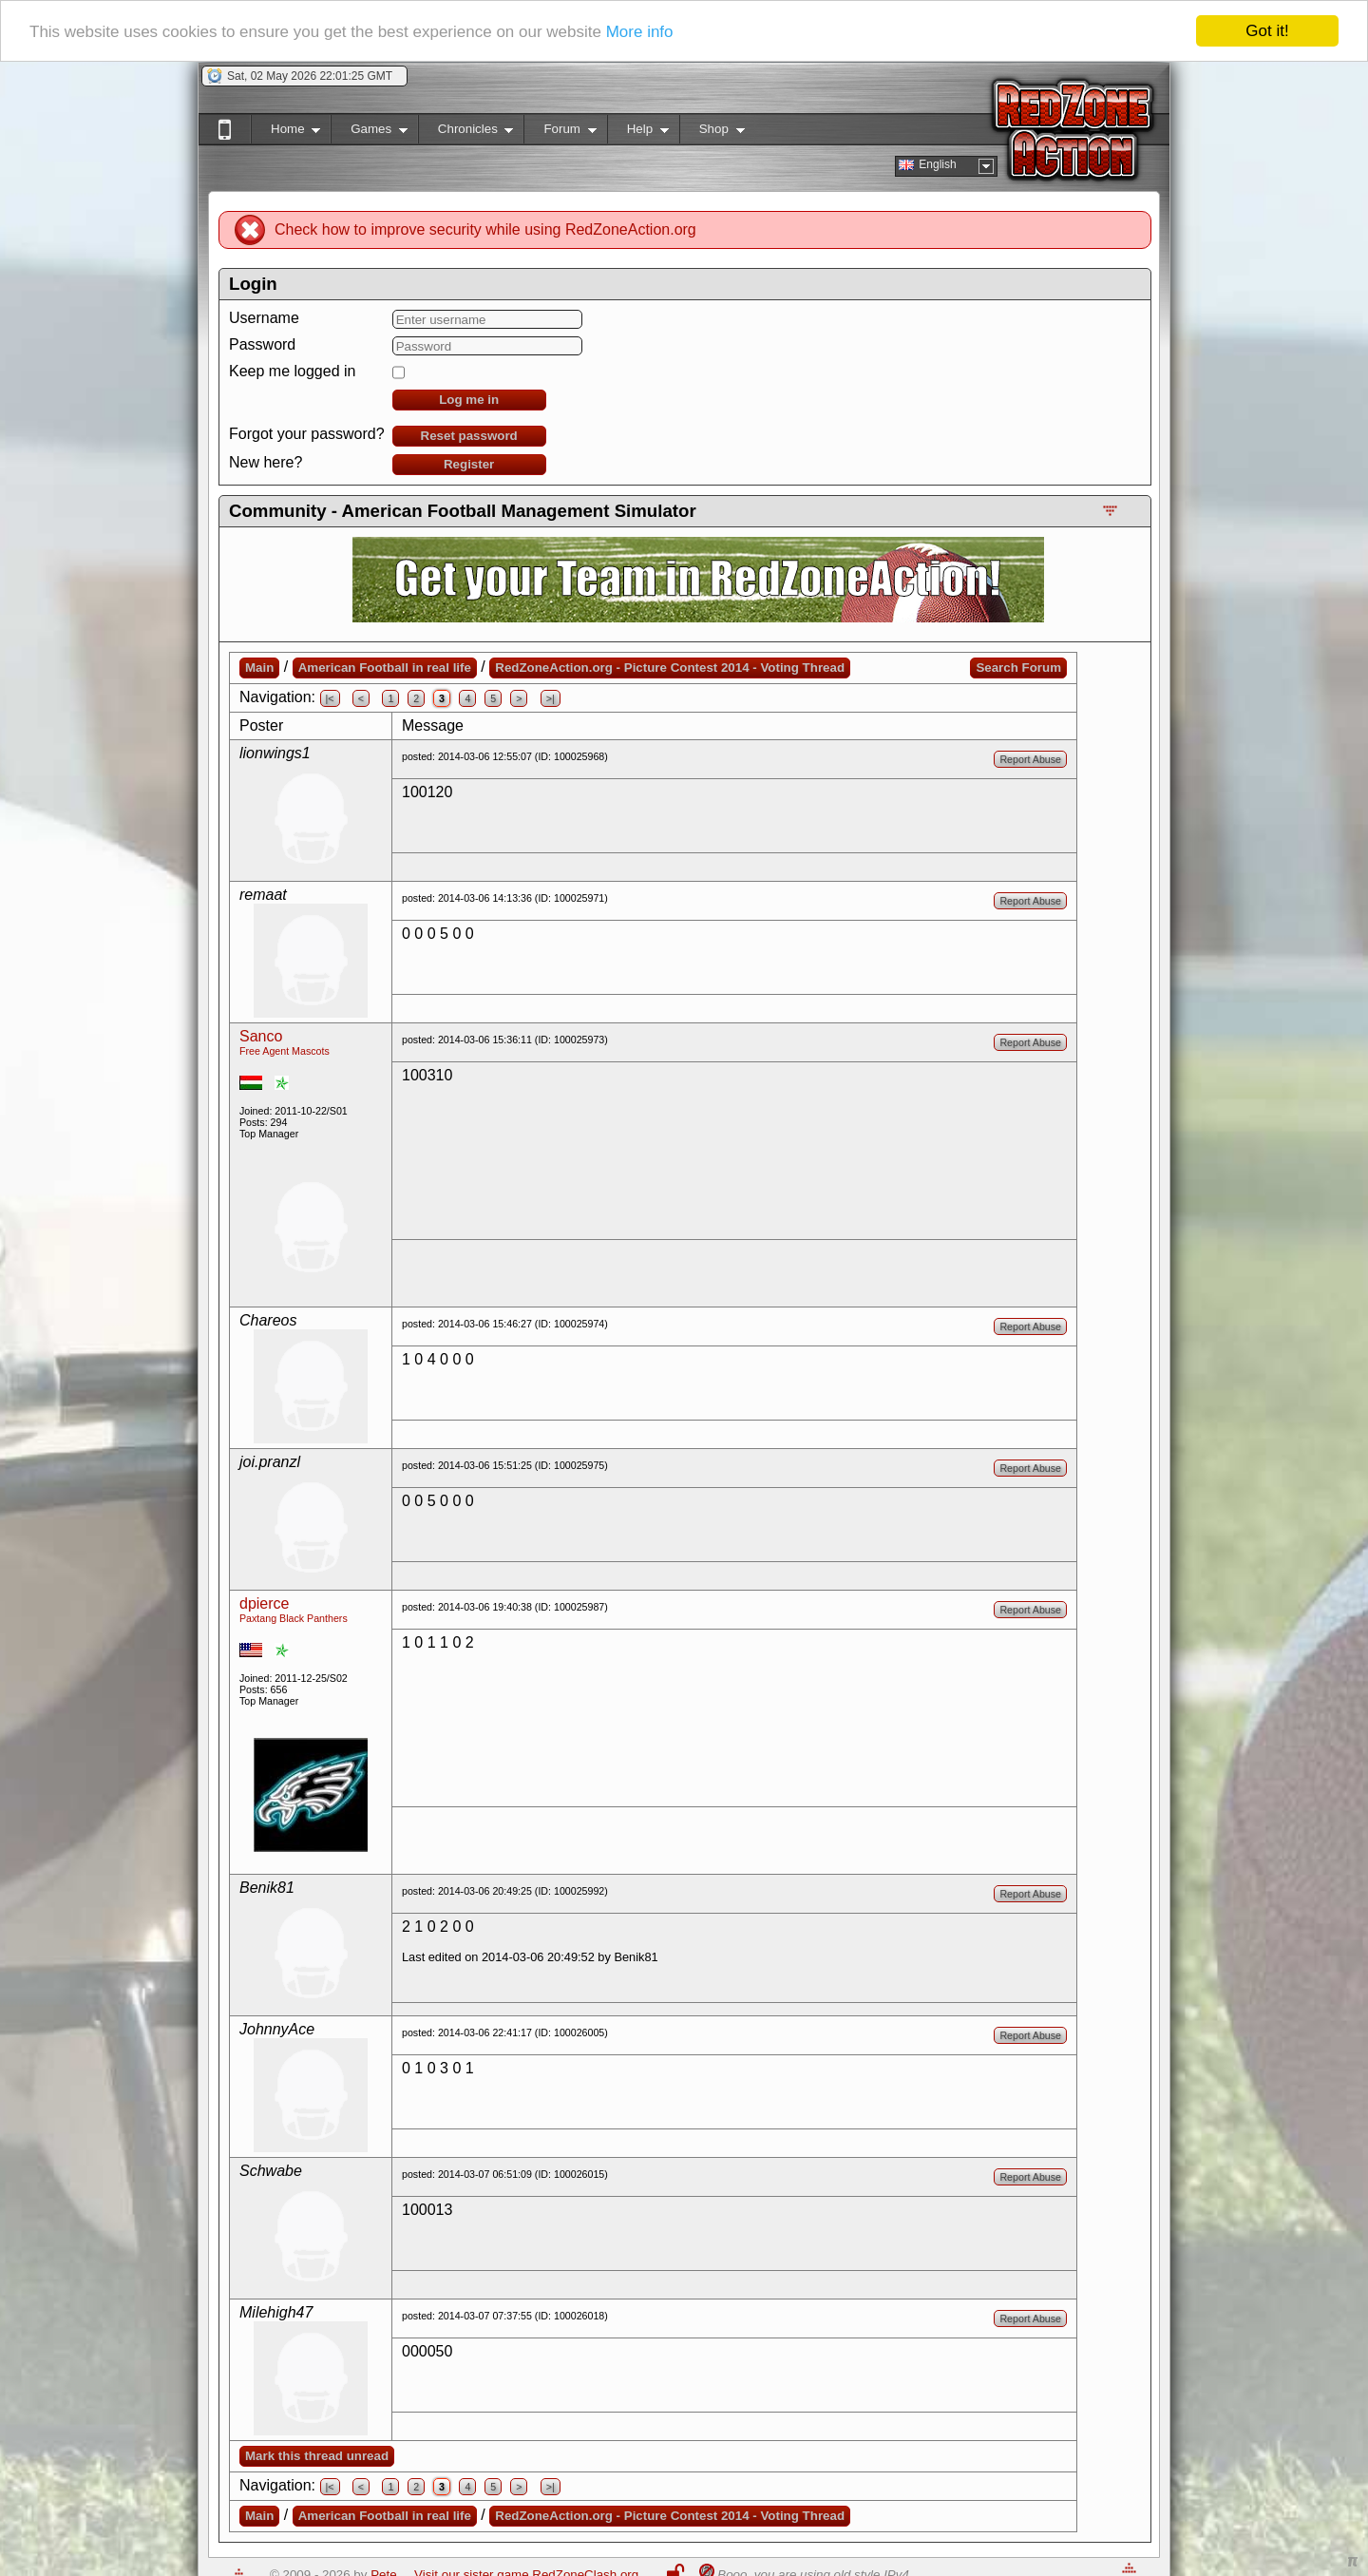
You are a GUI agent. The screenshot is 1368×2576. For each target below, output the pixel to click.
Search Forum (1018, 667)
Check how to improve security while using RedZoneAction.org (485, 229)
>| (550, 698)
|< (330, 698)
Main (259, 667)
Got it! (1266, 31)
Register (469, 464)
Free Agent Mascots (284, 1051)
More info (640, 31)
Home (285, 132)
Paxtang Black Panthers (293, 1618)
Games (369, 132)
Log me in (469, 399)
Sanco (260, 1036)
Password (262, 344)
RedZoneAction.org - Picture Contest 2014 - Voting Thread (670, 667)
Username (264, 318)
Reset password (469, 436)
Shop (712, 132)
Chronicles (466, 132)
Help (638, 132)
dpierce (264, 1603)
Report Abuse (1030, 759)
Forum (559, 132)
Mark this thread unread (317, 2456)
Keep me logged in (292, 371)
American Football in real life (384, 667)
